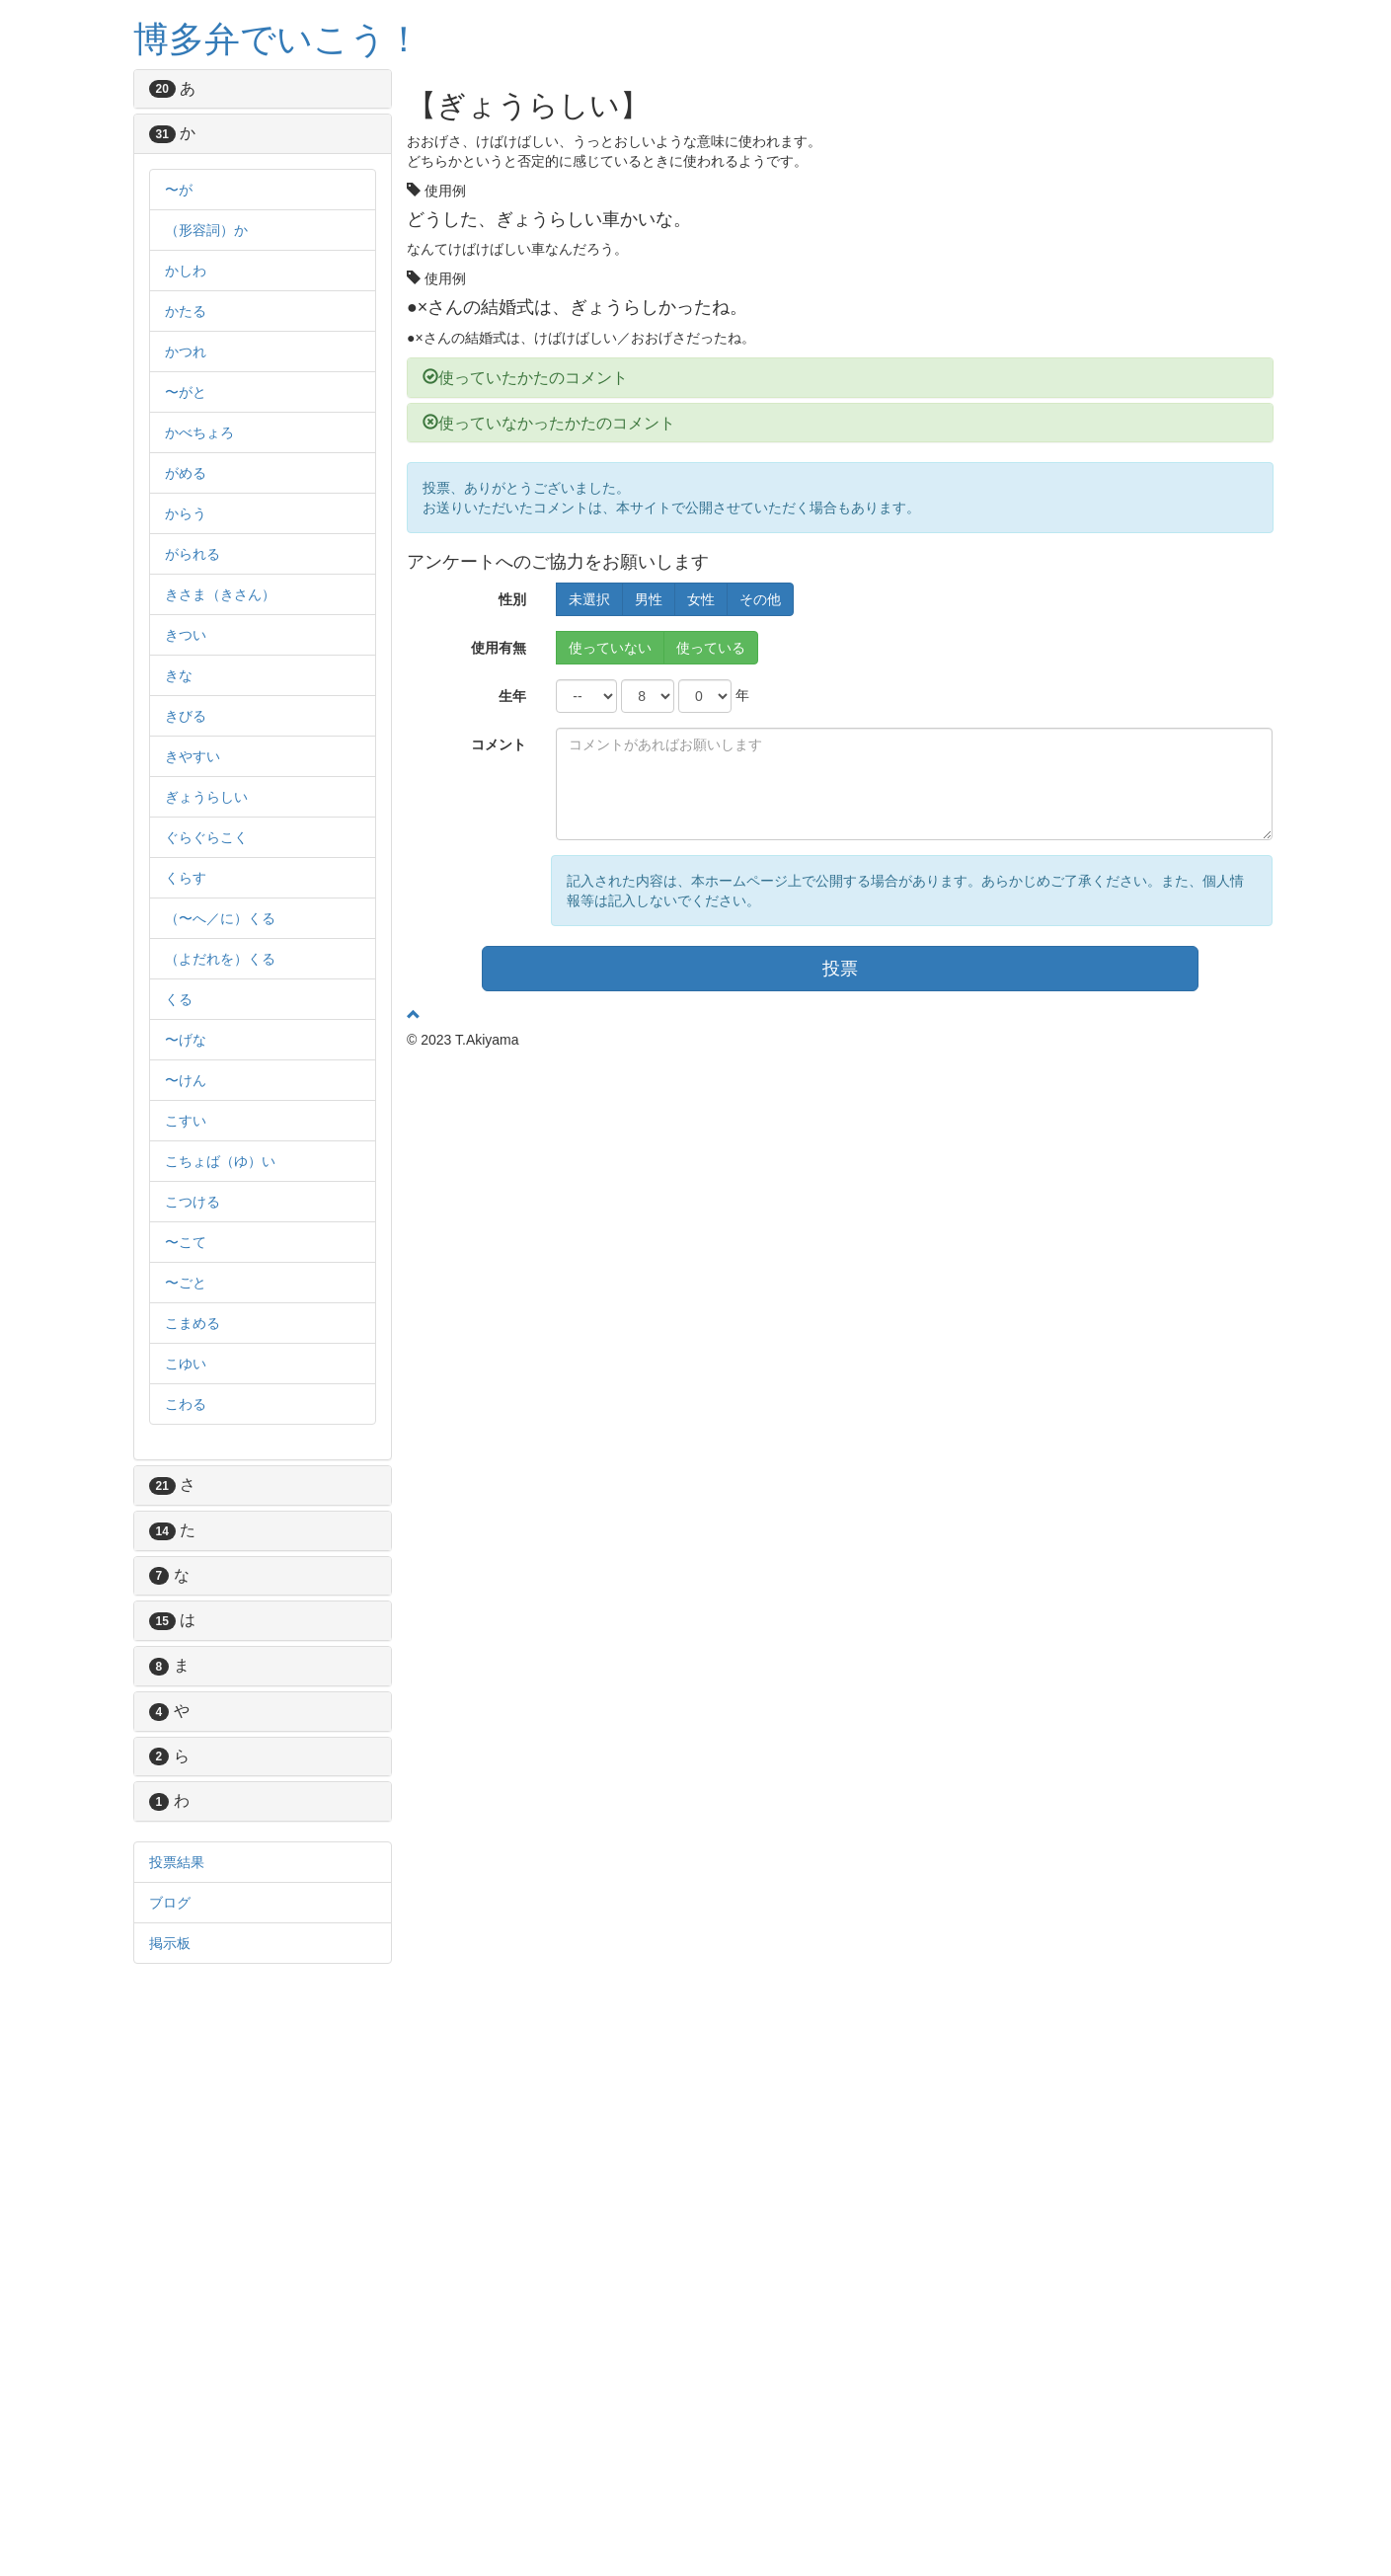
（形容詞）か (206, 230)
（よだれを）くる (220, 959)
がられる (192, 554)
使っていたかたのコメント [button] (525, 377)
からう (185, 513)
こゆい (185, 1363)
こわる (185, 1404)
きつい (185, 635)
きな (179, 675)
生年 (512, 696)
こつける (192, 1202)
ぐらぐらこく (206, 837)
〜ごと (185, 1282)
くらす (185, 878)
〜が (179, 189)
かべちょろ (199, 432)
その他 (760, 599)
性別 (512, 599)
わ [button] (193, 1800)
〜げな (185, 1040)
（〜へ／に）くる (220, 918)
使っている (710, 648)
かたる (185, 311)
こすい (185, 1121)
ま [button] (193, 1665)
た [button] (196, 1530)
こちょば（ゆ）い (220, 1161)
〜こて (185, 1242)
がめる (185, 473)
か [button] (196, 132)
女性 (701, 599)
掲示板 (170, 1943)
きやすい (192, 756)
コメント (498, 744)
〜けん (185, 1080)
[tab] (263, 89)
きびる (185, 716)
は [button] (196, 1619)
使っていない (610, 648)
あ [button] (196, 88)
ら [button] (193, 1756)
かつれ (185, 351)
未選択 (589, 599)
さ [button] (196, 1484)
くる (179, 999)
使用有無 (498, 648)
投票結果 (176, 1862)
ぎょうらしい (206, 797)
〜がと (185, 392)
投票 (840, 968)
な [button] (193, 1575)
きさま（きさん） (220, 594)
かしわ (185, 270)
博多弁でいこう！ (277, 39)
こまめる (192, 1323)
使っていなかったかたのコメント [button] (549, 423)
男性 (648, 599)
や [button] (193, 1710)
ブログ (170, 1903)
